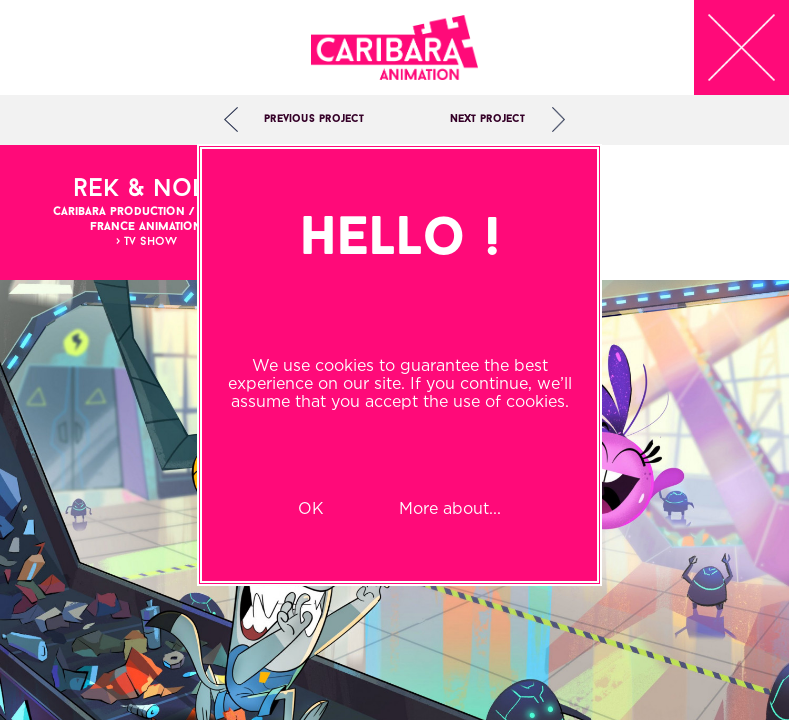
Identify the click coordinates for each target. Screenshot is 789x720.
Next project (487, 119)
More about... (450, 508)
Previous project (314, 119)
